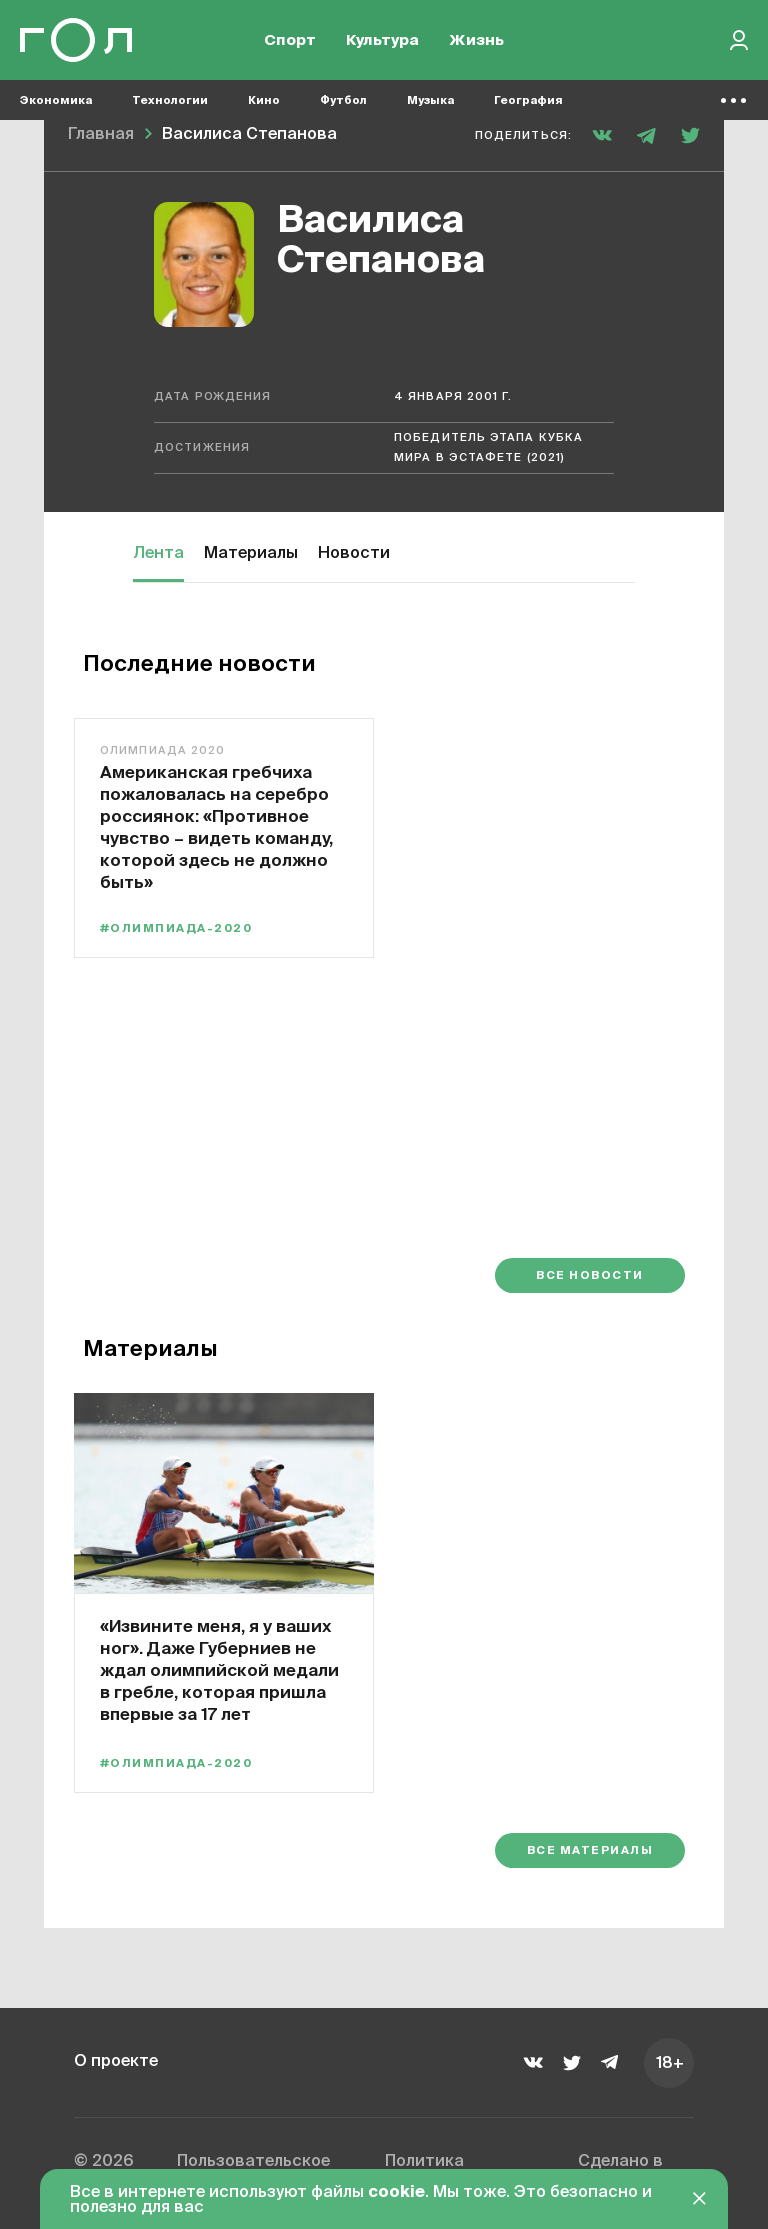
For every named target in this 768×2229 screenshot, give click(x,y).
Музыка (430, 100)
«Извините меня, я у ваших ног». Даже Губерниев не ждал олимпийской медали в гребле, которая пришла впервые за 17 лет (219, 1669)
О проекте (116, 2062)
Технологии (170, 100)
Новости (354, 554)
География (528, 100)
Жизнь (476, 40)
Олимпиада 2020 (162, 750)
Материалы (251, 554)
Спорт (290, 40)
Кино (264, 100)
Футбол (343, 100)
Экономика (56, 100)
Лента (158, 554)
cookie (396, 2193)
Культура (382, 40)
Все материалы (590, 1850)
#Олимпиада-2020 (176, 928)
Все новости (589, 1275)
